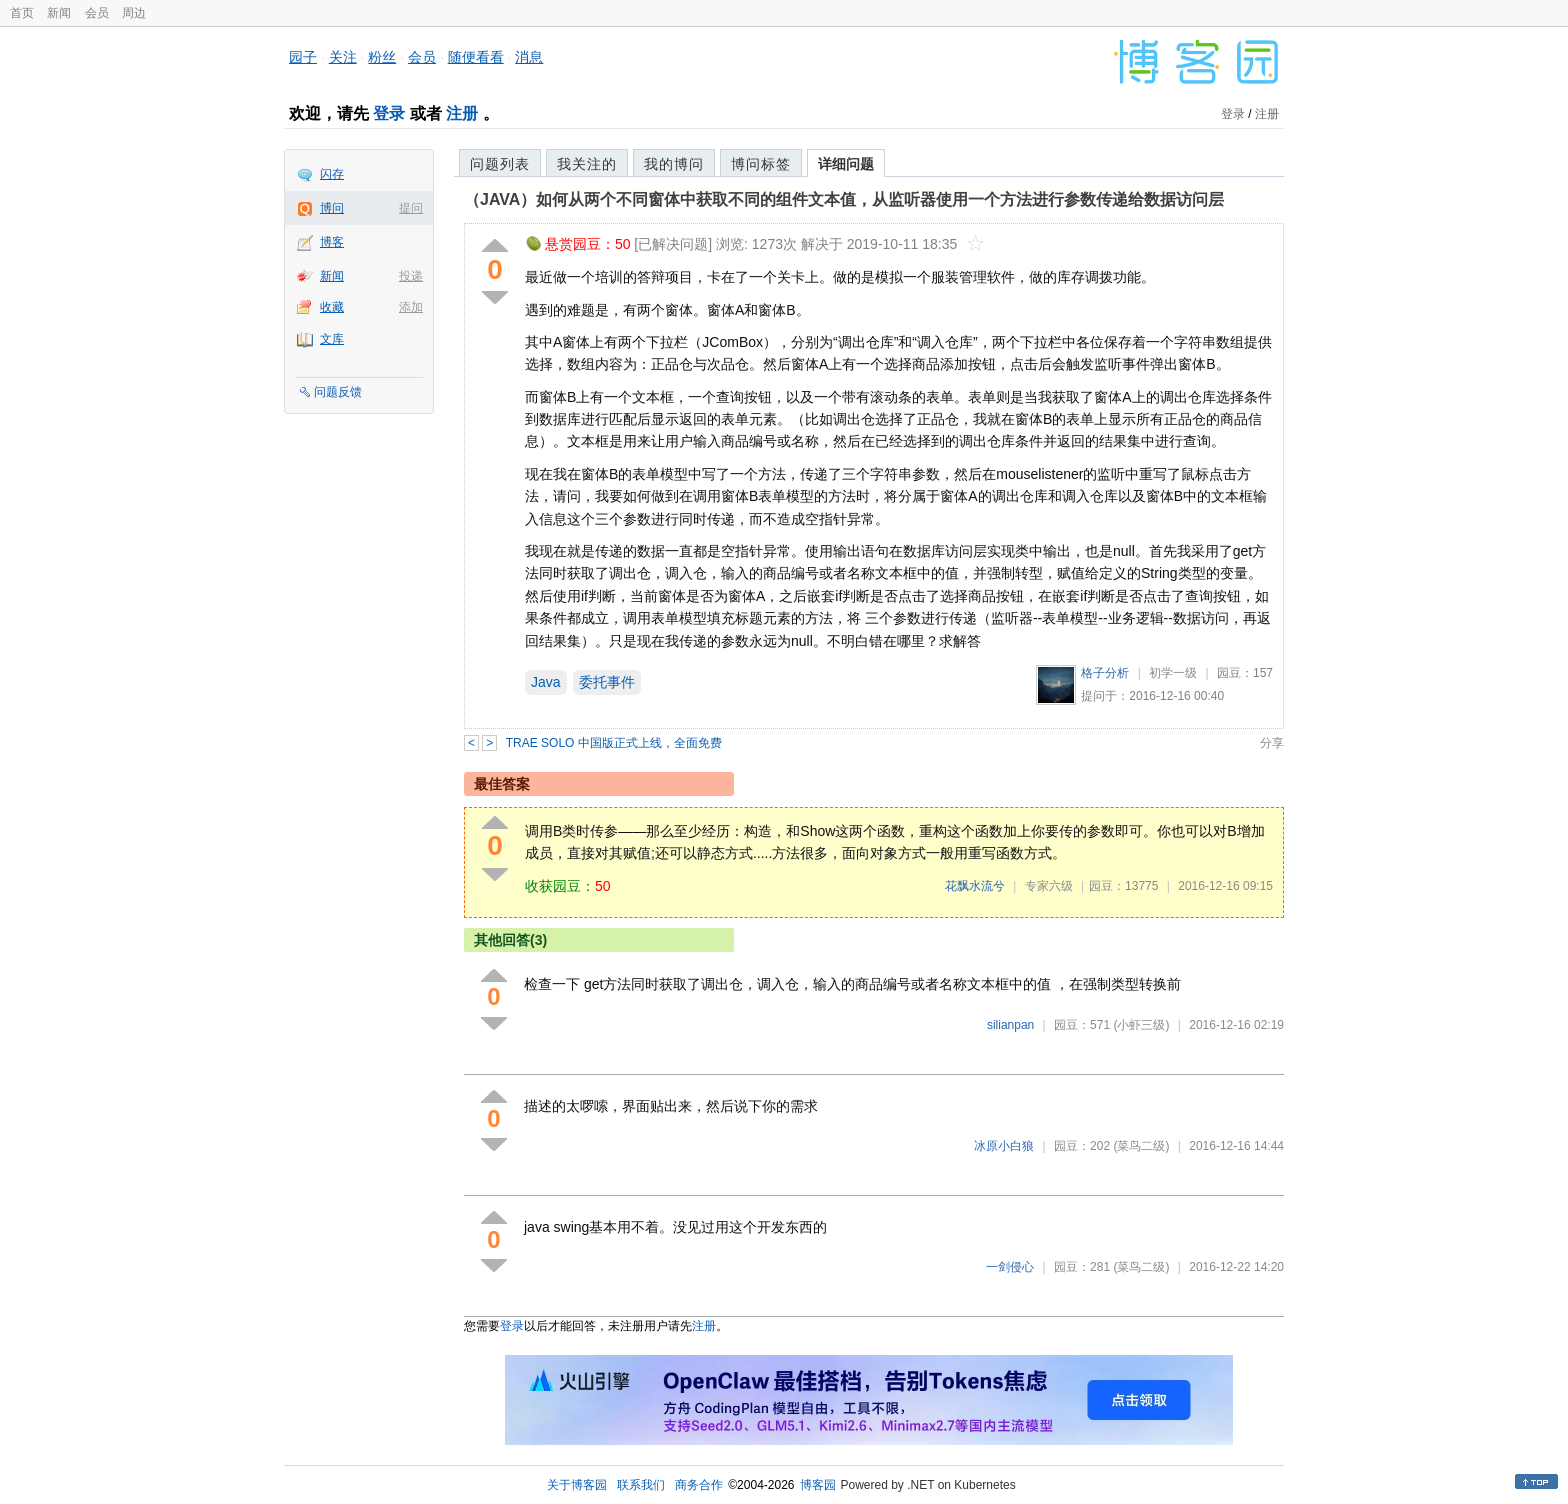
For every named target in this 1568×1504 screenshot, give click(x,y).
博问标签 (761, 164)
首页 (22, 13)
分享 (1272, 743)
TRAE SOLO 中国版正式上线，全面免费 (614, 743)
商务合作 (699, 1485)
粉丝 (382, 57)
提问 (411, 208)
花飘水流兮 (975, 886)
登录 (389, 113)
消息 (529, 57)
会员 (97, 13)
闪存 (332, 174)
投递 (411, 276)
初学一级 (1173, 673)
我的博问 (674, 164)
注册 (462, 113)
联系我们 (641, 1485)
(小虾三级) (1141, 1025)
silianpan (1010, 1025)
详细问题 (846, 164)
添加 (411, 307)
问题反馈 (338, 392)
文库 (332, 339)
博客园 (818, 1485)
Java (546, 682)
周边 (134, 13)
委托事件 (607, 682)
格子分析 (1105, 673)
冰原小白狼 (1004, 1146)
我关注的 (587, 164)
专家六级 (1049, 886)
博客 (332, 242)
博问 (332, 208)
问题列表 (500, 164)
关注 (343, 57)
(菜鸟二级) (1141, 1146)
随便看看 (476, 57)
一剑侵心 (1010, 1267)
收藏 (332, 307)
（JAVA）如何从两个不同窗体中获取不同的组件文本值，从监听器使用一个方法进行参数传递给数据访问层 (844, 199)
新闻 (59, 13)
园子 (303, 57)
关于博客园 (577, 1485)
